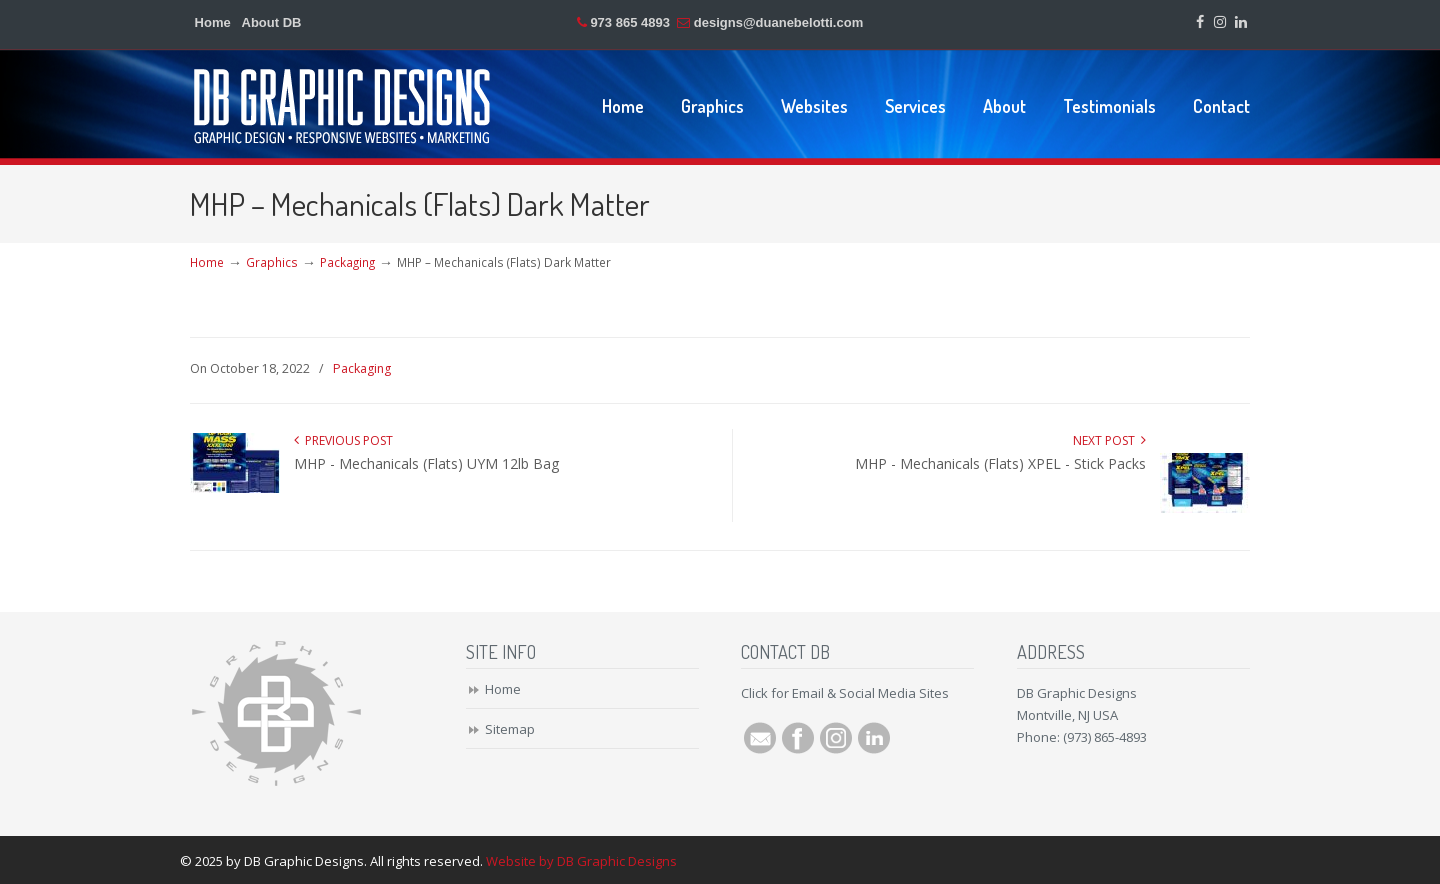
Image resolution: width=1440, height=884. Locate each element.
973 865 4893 (630, 22)
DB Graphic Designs (343, 105)
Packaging (347, 262)
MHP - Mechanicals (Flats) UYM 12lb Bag (426, 463)
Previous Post (343, 440)
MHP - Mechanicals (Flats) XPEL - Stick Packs (1000, 463)
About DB (272, 22)
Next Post (1109, 440)
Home (213, 22)
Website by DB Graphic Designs (581, 861)
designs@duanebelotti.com (778, 22)
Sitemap (510, 729)
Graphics (272, 262)
